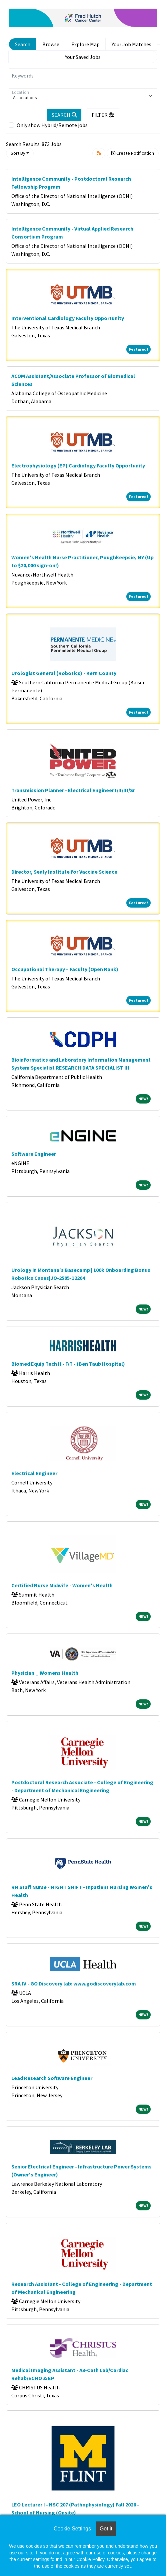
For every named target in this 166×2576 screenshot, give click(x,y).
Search (22, 44)
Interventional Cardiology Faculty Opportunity (67, 318)
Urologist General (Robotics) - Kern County (63, 673)
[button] (103, 114)
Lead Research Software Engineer (51, 2078)
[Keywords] (83, 76)
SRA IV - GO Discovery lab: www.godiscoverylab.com (73, 1983)
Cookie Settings (72, 2528)
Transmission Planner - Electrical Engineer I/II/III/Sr (73, 790)
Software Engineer (33, 1153)
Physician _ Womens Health (44, 1672)
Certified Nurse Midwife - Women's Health (62, 1585)
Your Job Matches (131, 44)
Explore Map (85, 44)
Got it (106, 2528)
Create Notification (132, 153)
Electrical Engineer (34, 1473)
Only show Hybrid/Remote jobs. (53, 125)
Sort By (18, 153)
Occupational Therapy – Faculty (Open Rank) (64, 969)
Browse (50, 44)
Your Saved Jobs (83, 57)
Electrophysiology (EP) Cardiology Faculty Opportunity (78, 465)
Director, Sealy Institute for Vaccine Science (64, 871)
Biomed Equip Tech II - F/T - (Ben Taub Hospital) (68, 1363)
